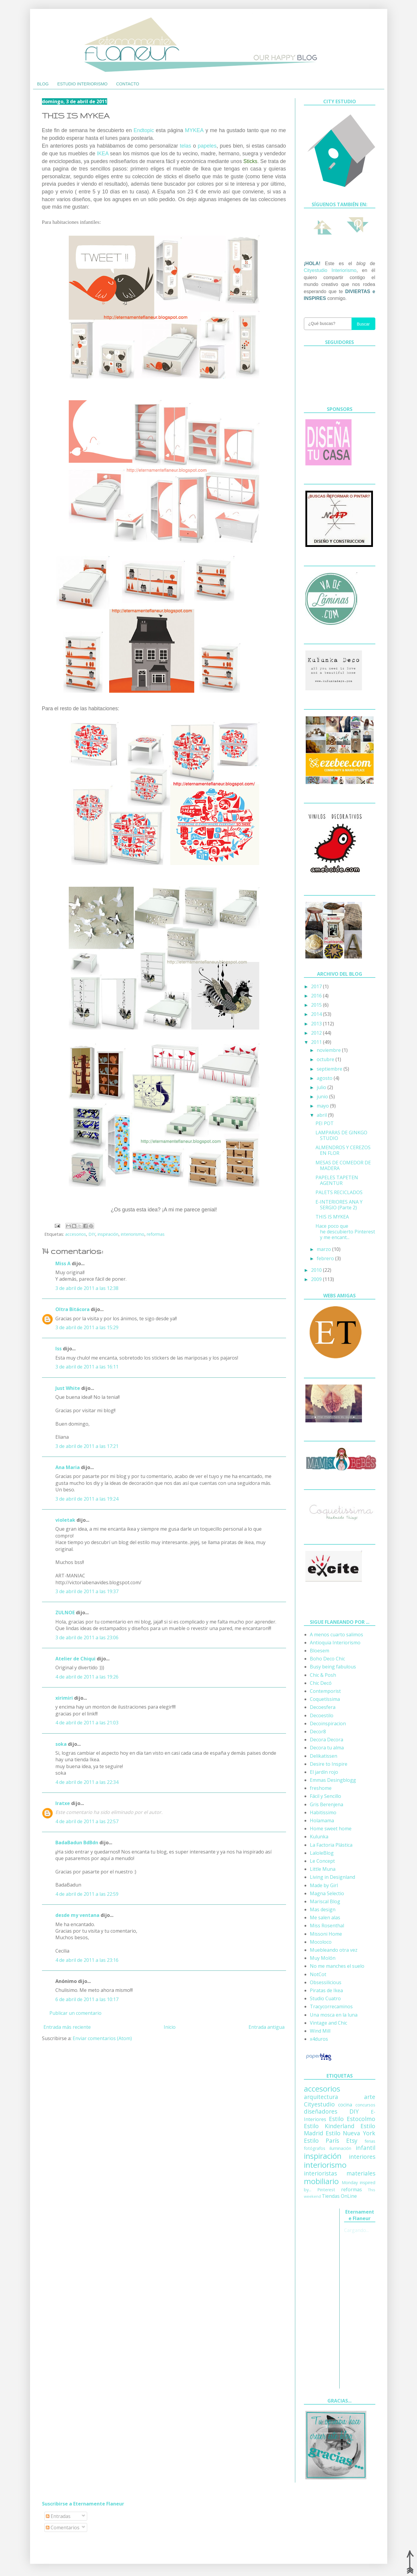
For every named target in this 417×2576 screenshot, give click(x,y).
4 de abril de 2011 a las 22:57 (86, 1821)
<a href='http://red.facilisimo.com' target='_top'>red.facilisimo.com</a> (336, 1601)
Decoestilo (321, 1715)
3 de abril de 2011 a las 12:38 (86, 1288)
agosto (325, 1078)
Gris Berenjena (326, 1804)
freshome (321, 1788)
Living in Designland (332, 1877)
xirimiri (64, 1698)
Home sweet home (331, 1828)
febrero (326, 1258)
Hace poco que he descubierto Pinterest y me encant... (345, 1232)
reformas (156, 1234)
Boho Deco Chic (327, 1658)
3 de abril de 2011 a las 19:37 (86, 1591)
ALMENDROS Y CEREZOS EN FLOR (343, 1150)
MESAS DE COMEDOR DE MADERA (343, 1165)
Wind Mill (320, 2031)
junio (323, 1096)
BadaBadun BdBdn (76, 1842)
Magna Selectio (327, 1893)
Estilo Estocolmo (352, 2119)
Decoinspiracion (328, 1723)
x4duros (319, 2039)
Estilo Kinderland (329, 2126)
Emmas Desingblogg (333, 1780)
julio (322, 1087)
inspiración (108, 1234)
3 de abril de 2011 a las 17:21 (86, 1446)
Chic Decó (321, 1683)
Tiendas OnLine (339, 2196)
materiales (360, 2173)
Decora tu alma (327, 1747)
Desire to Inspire (328, 1764)
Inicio (170, 2027)
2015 (317, 1005)
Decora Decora (326, 1739)
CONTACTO (127, 84)
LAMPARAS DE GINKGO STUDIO (341, 1135)
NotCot (318, 1974)
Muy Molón (322, 1958)
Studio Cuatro (325, 1998)
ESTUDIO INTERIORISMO (82, 84)
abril (322, 1115)
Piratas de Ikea (326, 1990)
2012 (317, 1033)
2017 (317, 986)
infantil (365, 2148)
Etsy (351, 2140)
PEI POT (325, 1123)
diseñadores (320, 2111)
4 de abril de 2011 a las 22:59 (86, 1894)
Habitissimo (323, 1812)
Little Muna (322, 1869)
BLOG (43, 84)
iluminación (340, 2148)
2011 (317, 1042)
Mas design (322, 1909)
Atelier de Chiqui (75, 1658)
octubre (326, 1059)
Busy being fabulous (333, 1666)
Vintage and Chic (328, 2023)
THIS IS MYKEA (332, 1216)
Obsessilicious (325, 1982)
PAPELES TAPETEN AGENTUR (337, 1180)
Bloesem (319, 1650)
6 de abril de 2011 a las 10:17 (86, 1999)
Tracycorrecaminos (331, 2006)
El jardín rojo (324, 1772)
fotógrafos (314, 2148)
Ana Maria (67, 1467)
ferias (370, 2141)
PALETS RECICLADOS (339, 1192)
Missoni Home (326, 1934)
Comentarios (62, 2527)
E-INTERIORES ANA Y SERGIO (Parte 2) (339, 1205)
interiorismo (132, 1234)
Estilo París (321, 2140)
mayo (323, 1105)
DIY (91, 1234)
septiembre (330, 1069)
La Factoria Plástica (331, 1845)
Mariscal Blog (325, 1901)
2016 (317, 995)
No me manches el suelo (337, 1966)
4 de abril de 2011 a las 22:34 (86, 1782)
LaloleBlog (322, 1853)
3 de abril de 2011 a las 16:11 (86, 1366)
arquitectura (321, 2097)
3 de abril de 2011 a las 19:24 (86, 1499)
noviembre (329, 1050)
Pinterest (326, 2189)
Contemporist (325, 1691)
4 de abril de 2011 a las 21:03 (86, 1722)
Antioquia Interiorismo (335, 1642)
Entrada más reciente (67, 2027)
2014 (317, 1014)
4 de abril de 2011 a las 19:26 (86, 1676)
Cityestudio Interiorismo (330, 270)
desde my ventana (77, 1915)
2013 (317, 1023)
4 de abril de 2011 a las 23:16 (86, 1960)
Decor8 (318, 1731)
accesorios (75, 1234)
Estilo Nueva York (350, 2133)
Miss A (63, 1263)
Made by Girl (324, 1885)
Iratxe (62, 1803)
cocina (345, 2104)
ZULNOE (65, 1612)
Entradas (58, 2516)
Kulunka (319, 1836)
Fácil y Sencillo (325, 1796)
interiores (362, 2157)
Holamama (322, 1820)
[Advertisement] (328, 2298)
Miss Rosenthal (327, 1925)
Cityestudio (319, 2104)
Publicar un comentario (75, 2013)
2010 (317, 1270)
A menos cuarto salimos (336, 1634)
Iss (58, 1348)
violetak (65, 1520)
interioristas (320, 2173)
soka (61, 1744)
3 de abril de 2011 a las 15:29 (86, 1327)
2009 (317, 1279)
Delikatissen (323, 1756)
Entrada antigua (267, 2027)
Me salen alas (325, 1917)
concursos (365, 2105)
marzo (324, 1249)
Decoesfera (322, 1707)
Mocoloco (321, 1942)
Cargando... (356, 2230)
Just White (67, 1388)
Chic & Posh (323, 1675)
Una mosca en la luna (333, 2015)
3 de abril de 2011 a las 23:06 (86, 1637)
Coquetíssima (325, 1699)
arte (369, 2097)
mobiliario (321, 2181)
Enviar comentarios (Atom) (102, 2038)
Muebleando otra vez (333, 1950)
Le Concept (322, 1861)
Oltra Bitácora (72, 1309)
